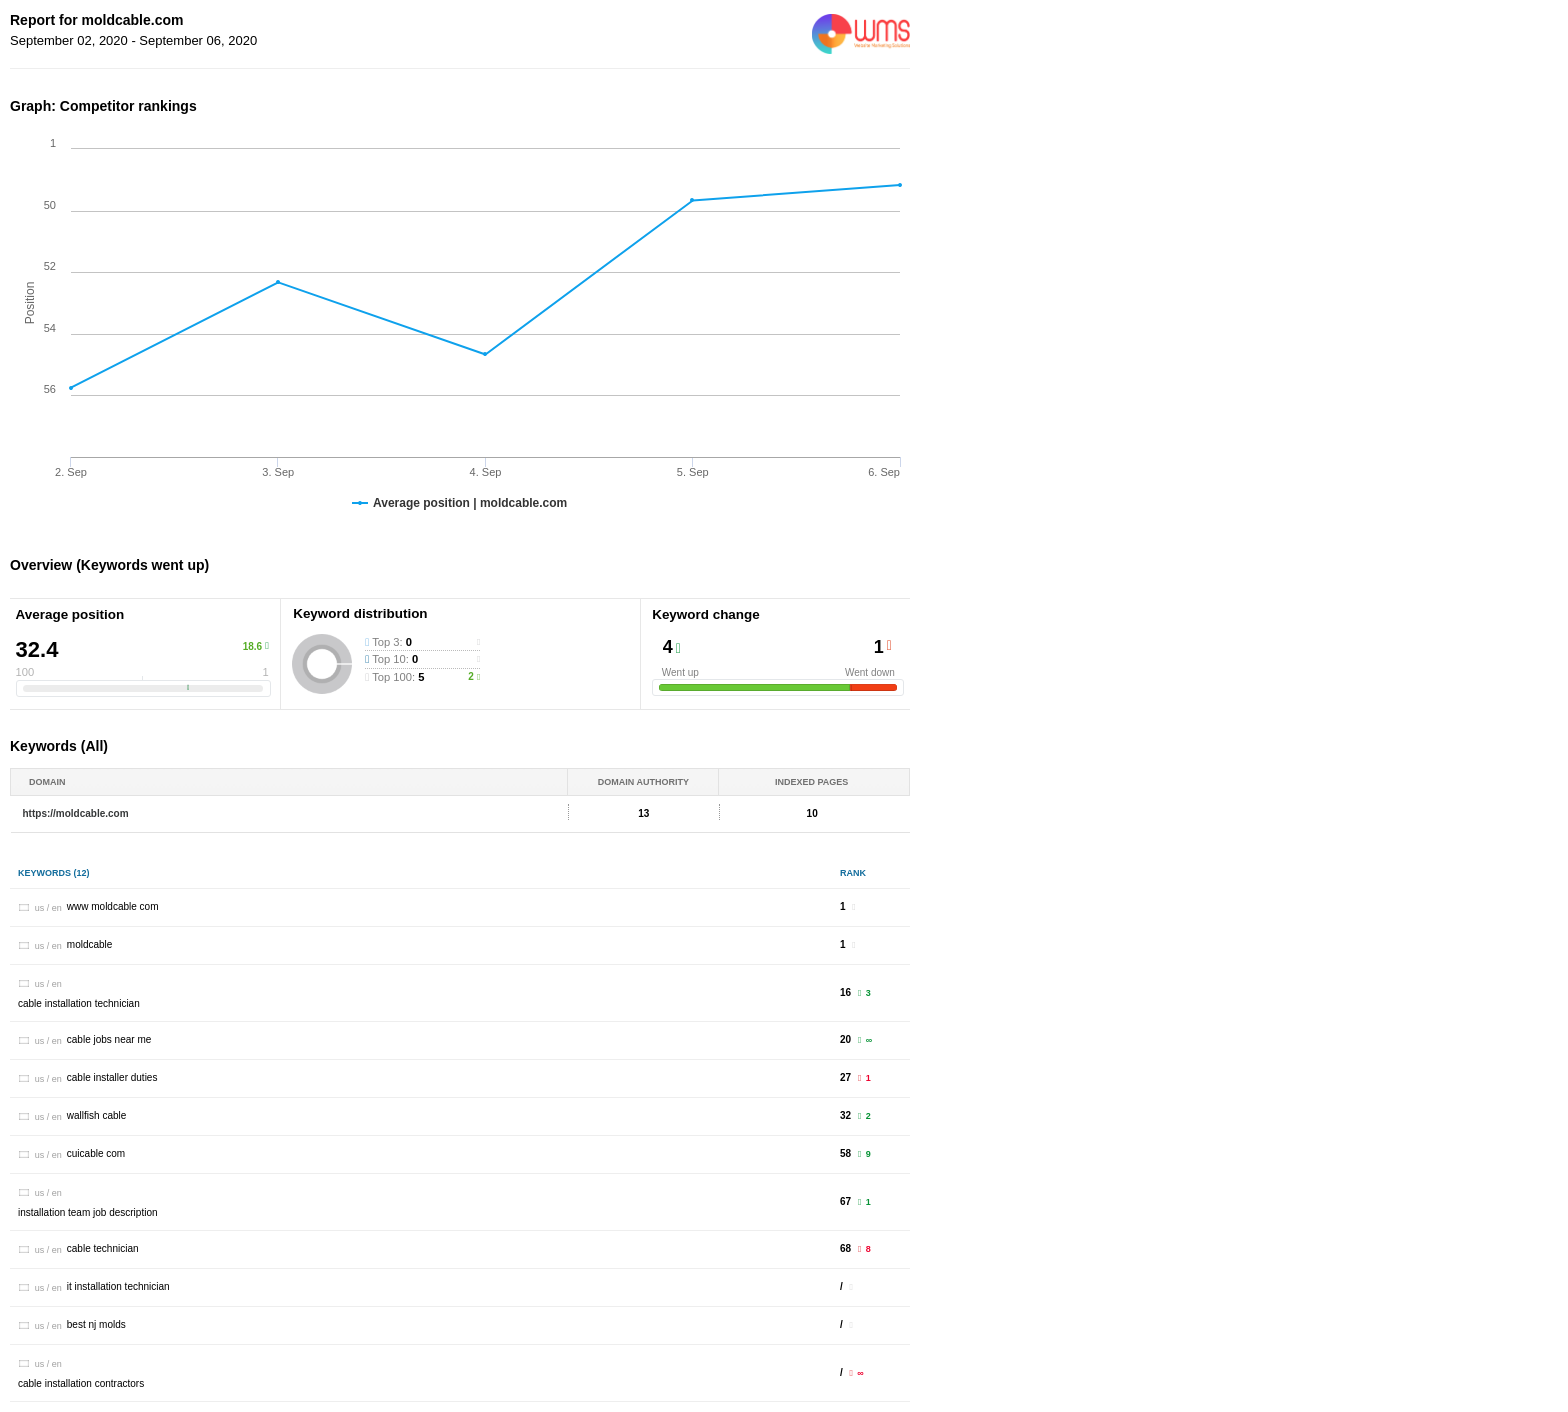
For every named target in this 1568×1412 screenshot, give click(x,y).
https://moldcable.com (76, 813)
